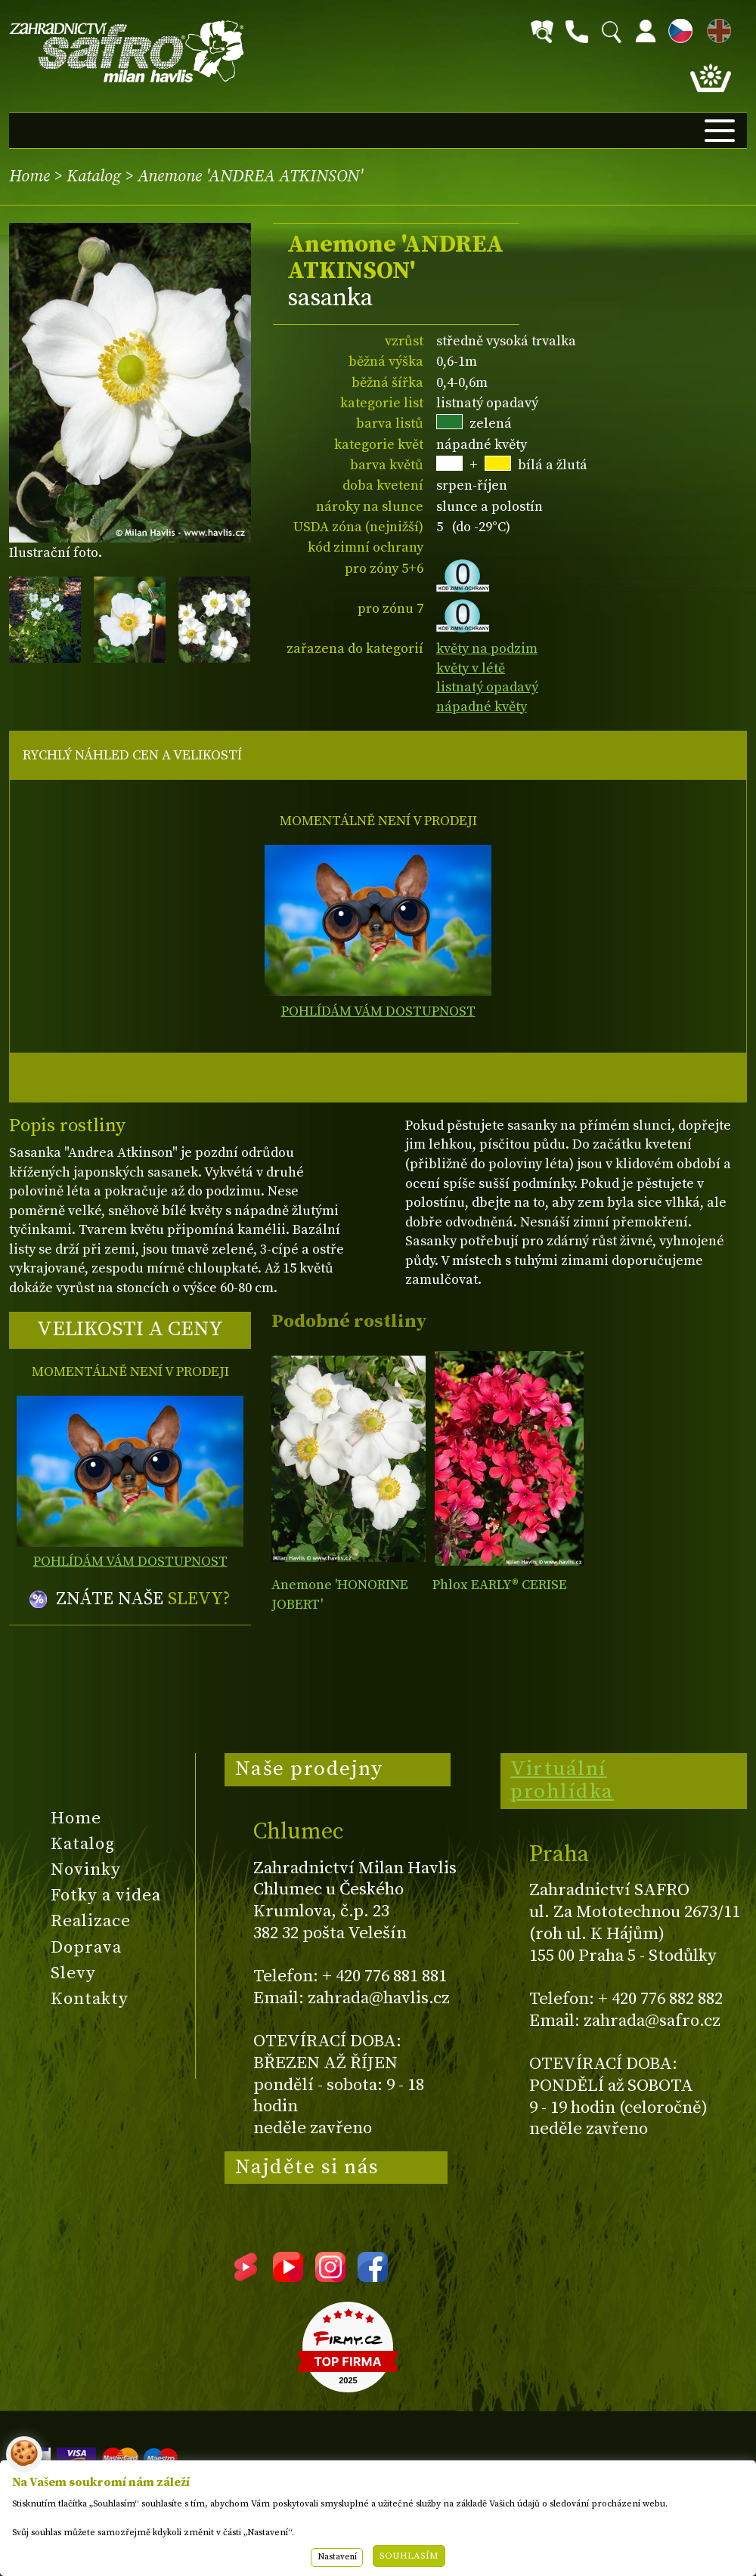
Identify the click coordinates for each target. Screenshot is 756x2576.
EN (716, 28)
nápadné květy (481, 707)
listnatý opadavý (487, 687)
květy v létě (470, 668)
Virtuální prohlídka (562, 1780)
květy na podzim (487, 648)
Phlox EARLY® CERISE (499, 1585)
